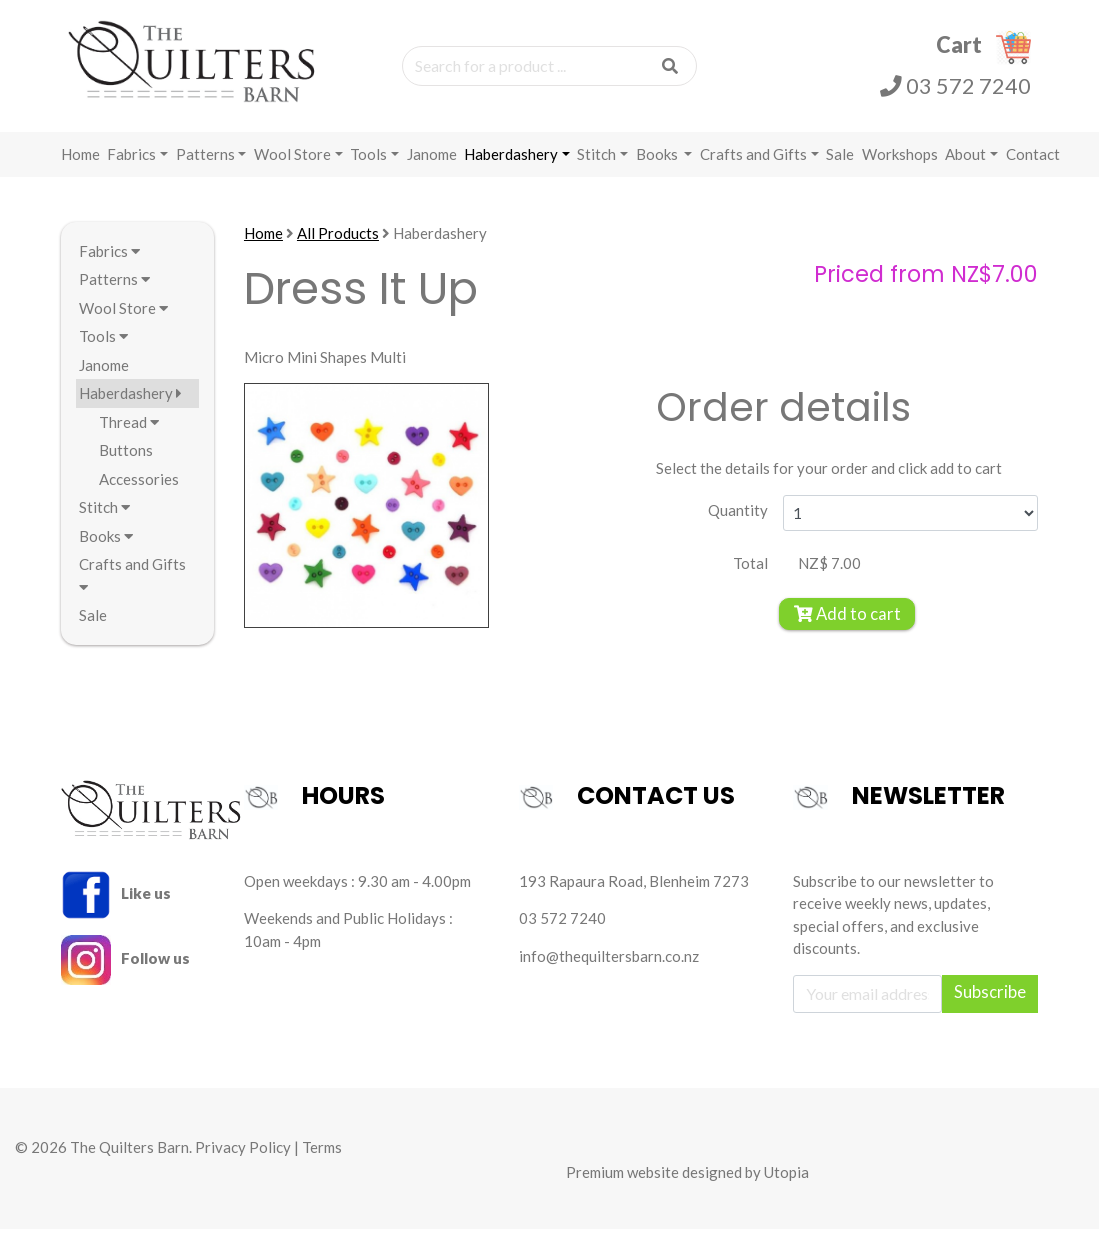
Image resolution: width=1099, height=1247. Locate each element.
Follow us (126, 976)
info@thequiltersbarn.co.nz (609, 974)
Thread (129, 440)
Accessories (139, 497)
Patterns (205, 172)
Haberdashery (511, 172)
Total (750, 581)
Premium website (622, 1191)
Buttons (126, 469)
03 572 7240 (955, 96)
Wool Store (292, 172)
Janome (432, 172)
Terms (322, 1165)
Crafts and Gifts (753, 172)
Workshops (900, 172)
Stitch (596, 172)
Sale (840, 172)
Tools (368, 172)
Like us (116, 911)
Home (80, 172)
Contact (1033, 172)
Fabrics (131, 172)
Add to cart (847, 632)
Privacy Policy (243, 1165)
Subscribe (990, 1010)
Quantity (738, 529)
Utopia (786, 1191)
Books (658, 172)
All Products (338, 251)
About (965, 172)
